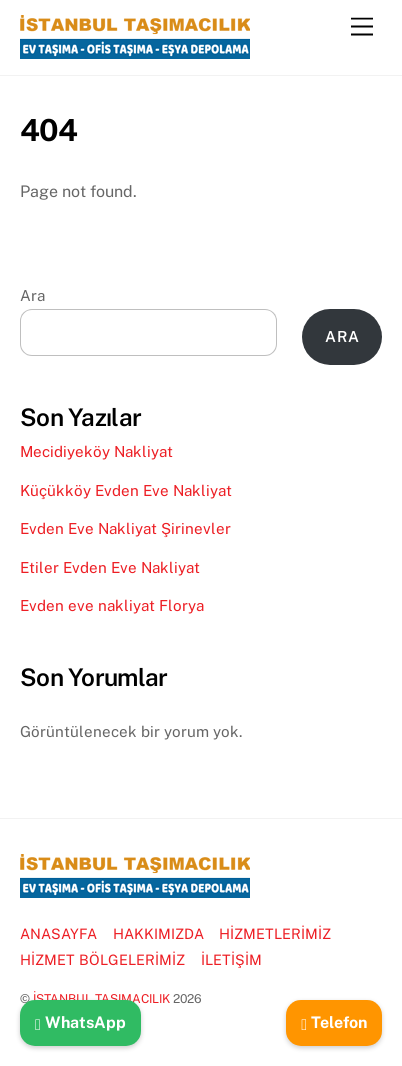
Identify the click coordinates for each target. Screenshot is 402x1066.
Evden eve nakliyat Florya (112, 605)
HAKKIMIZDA (158, 933)
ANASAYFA (58, 933)
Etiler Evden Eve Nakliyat (110, 567)
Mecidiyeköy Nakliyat (96, 451)
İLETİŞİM (231, 959)
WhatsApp (80, 1022)
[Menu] (362, 27)
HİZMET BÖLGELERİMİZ (102, 959)
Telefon (334, 1022)
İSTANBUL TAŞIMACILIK (101, 998)
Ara (32, 295)
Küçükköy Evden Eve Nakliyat (126, 490)
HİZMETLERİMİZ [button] (275, 933)
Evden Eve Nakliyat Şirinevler (125, 528)
